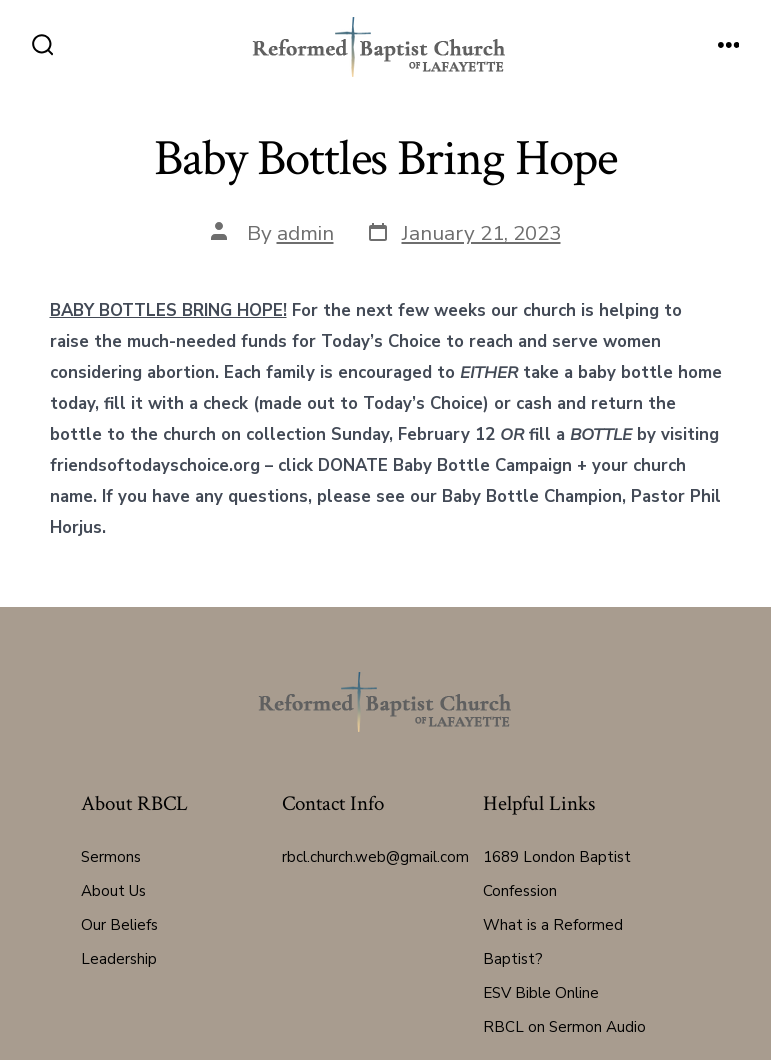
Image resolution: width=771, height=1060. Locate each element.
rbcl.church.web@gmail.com (375, 857)
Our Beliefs (119, 925)
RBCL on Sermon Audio (564, 1027)
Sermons (111, 857)
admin (305, 233)
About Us (113, 891)
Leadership (119, 959)
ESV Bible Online (541, 993)
